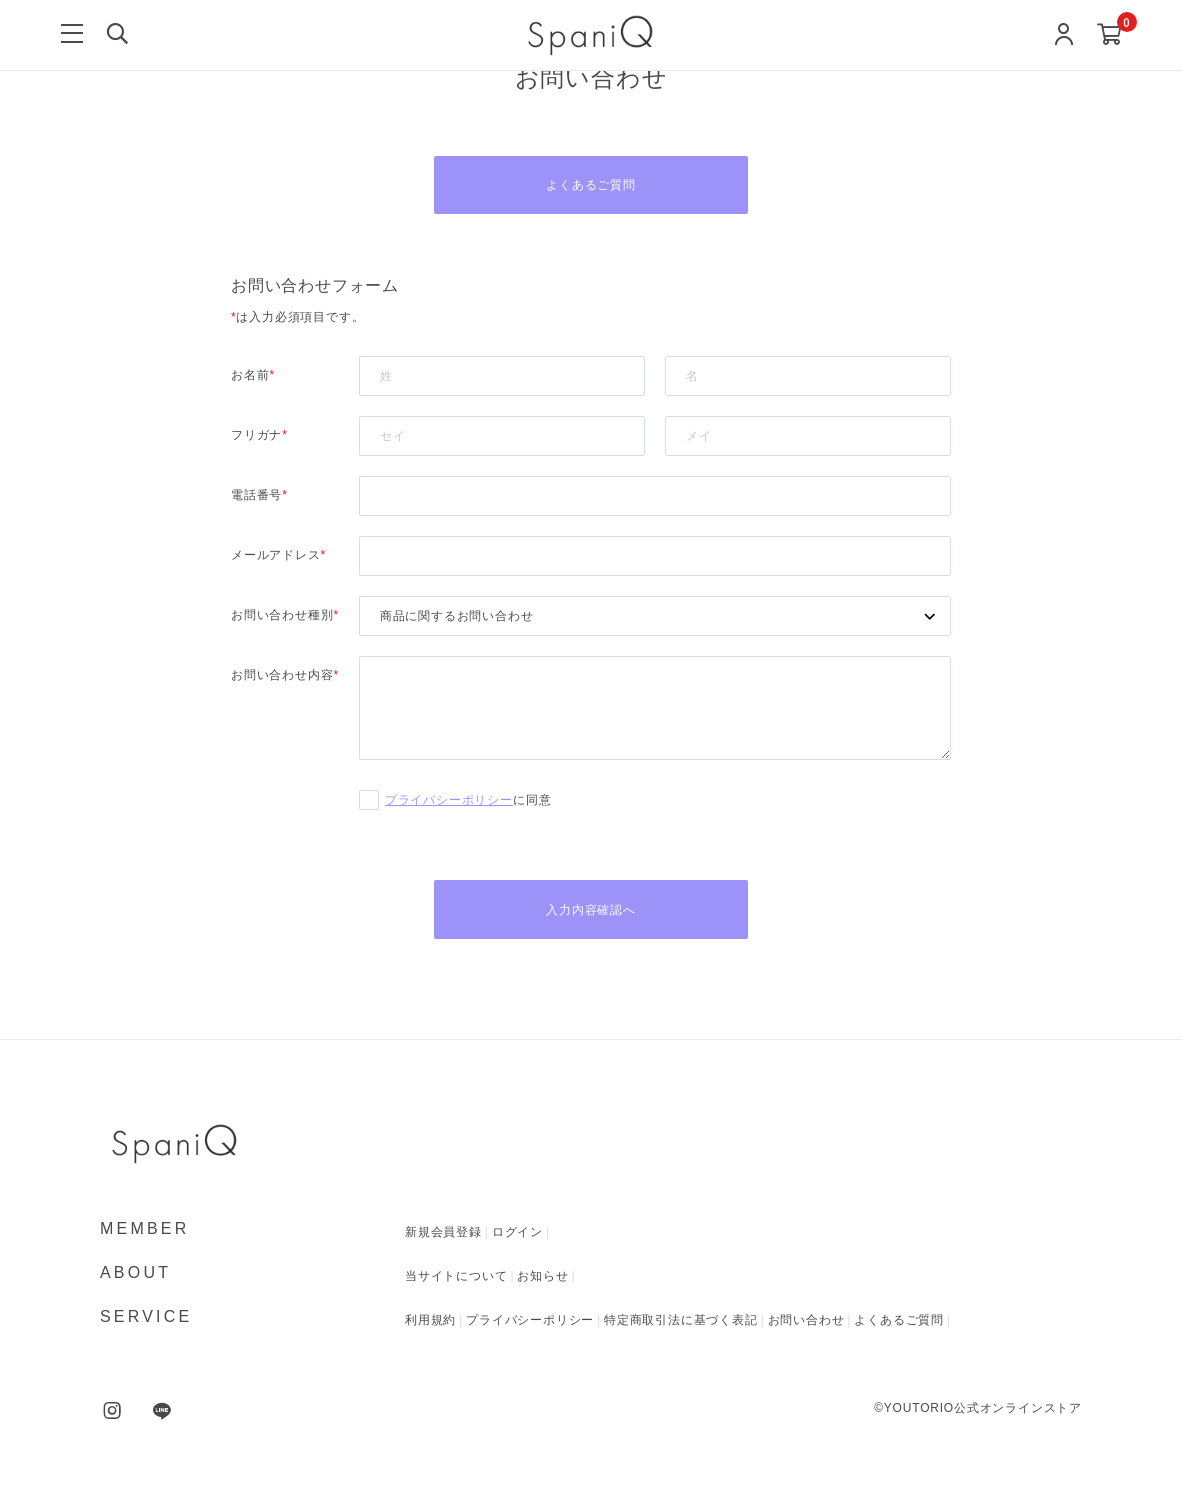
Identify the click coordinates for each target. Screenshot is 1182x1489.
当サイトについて (456, 1279)
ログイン (517, 1235)
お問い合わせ (806, 1323)
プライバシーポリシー (449, 802)
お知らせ (542, 1279)
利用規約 (430, 1323)
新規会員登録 (443, 1235)
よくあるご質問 (591, 186)
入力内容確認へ (591, 912)
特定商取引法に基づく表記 (681, 1323)
